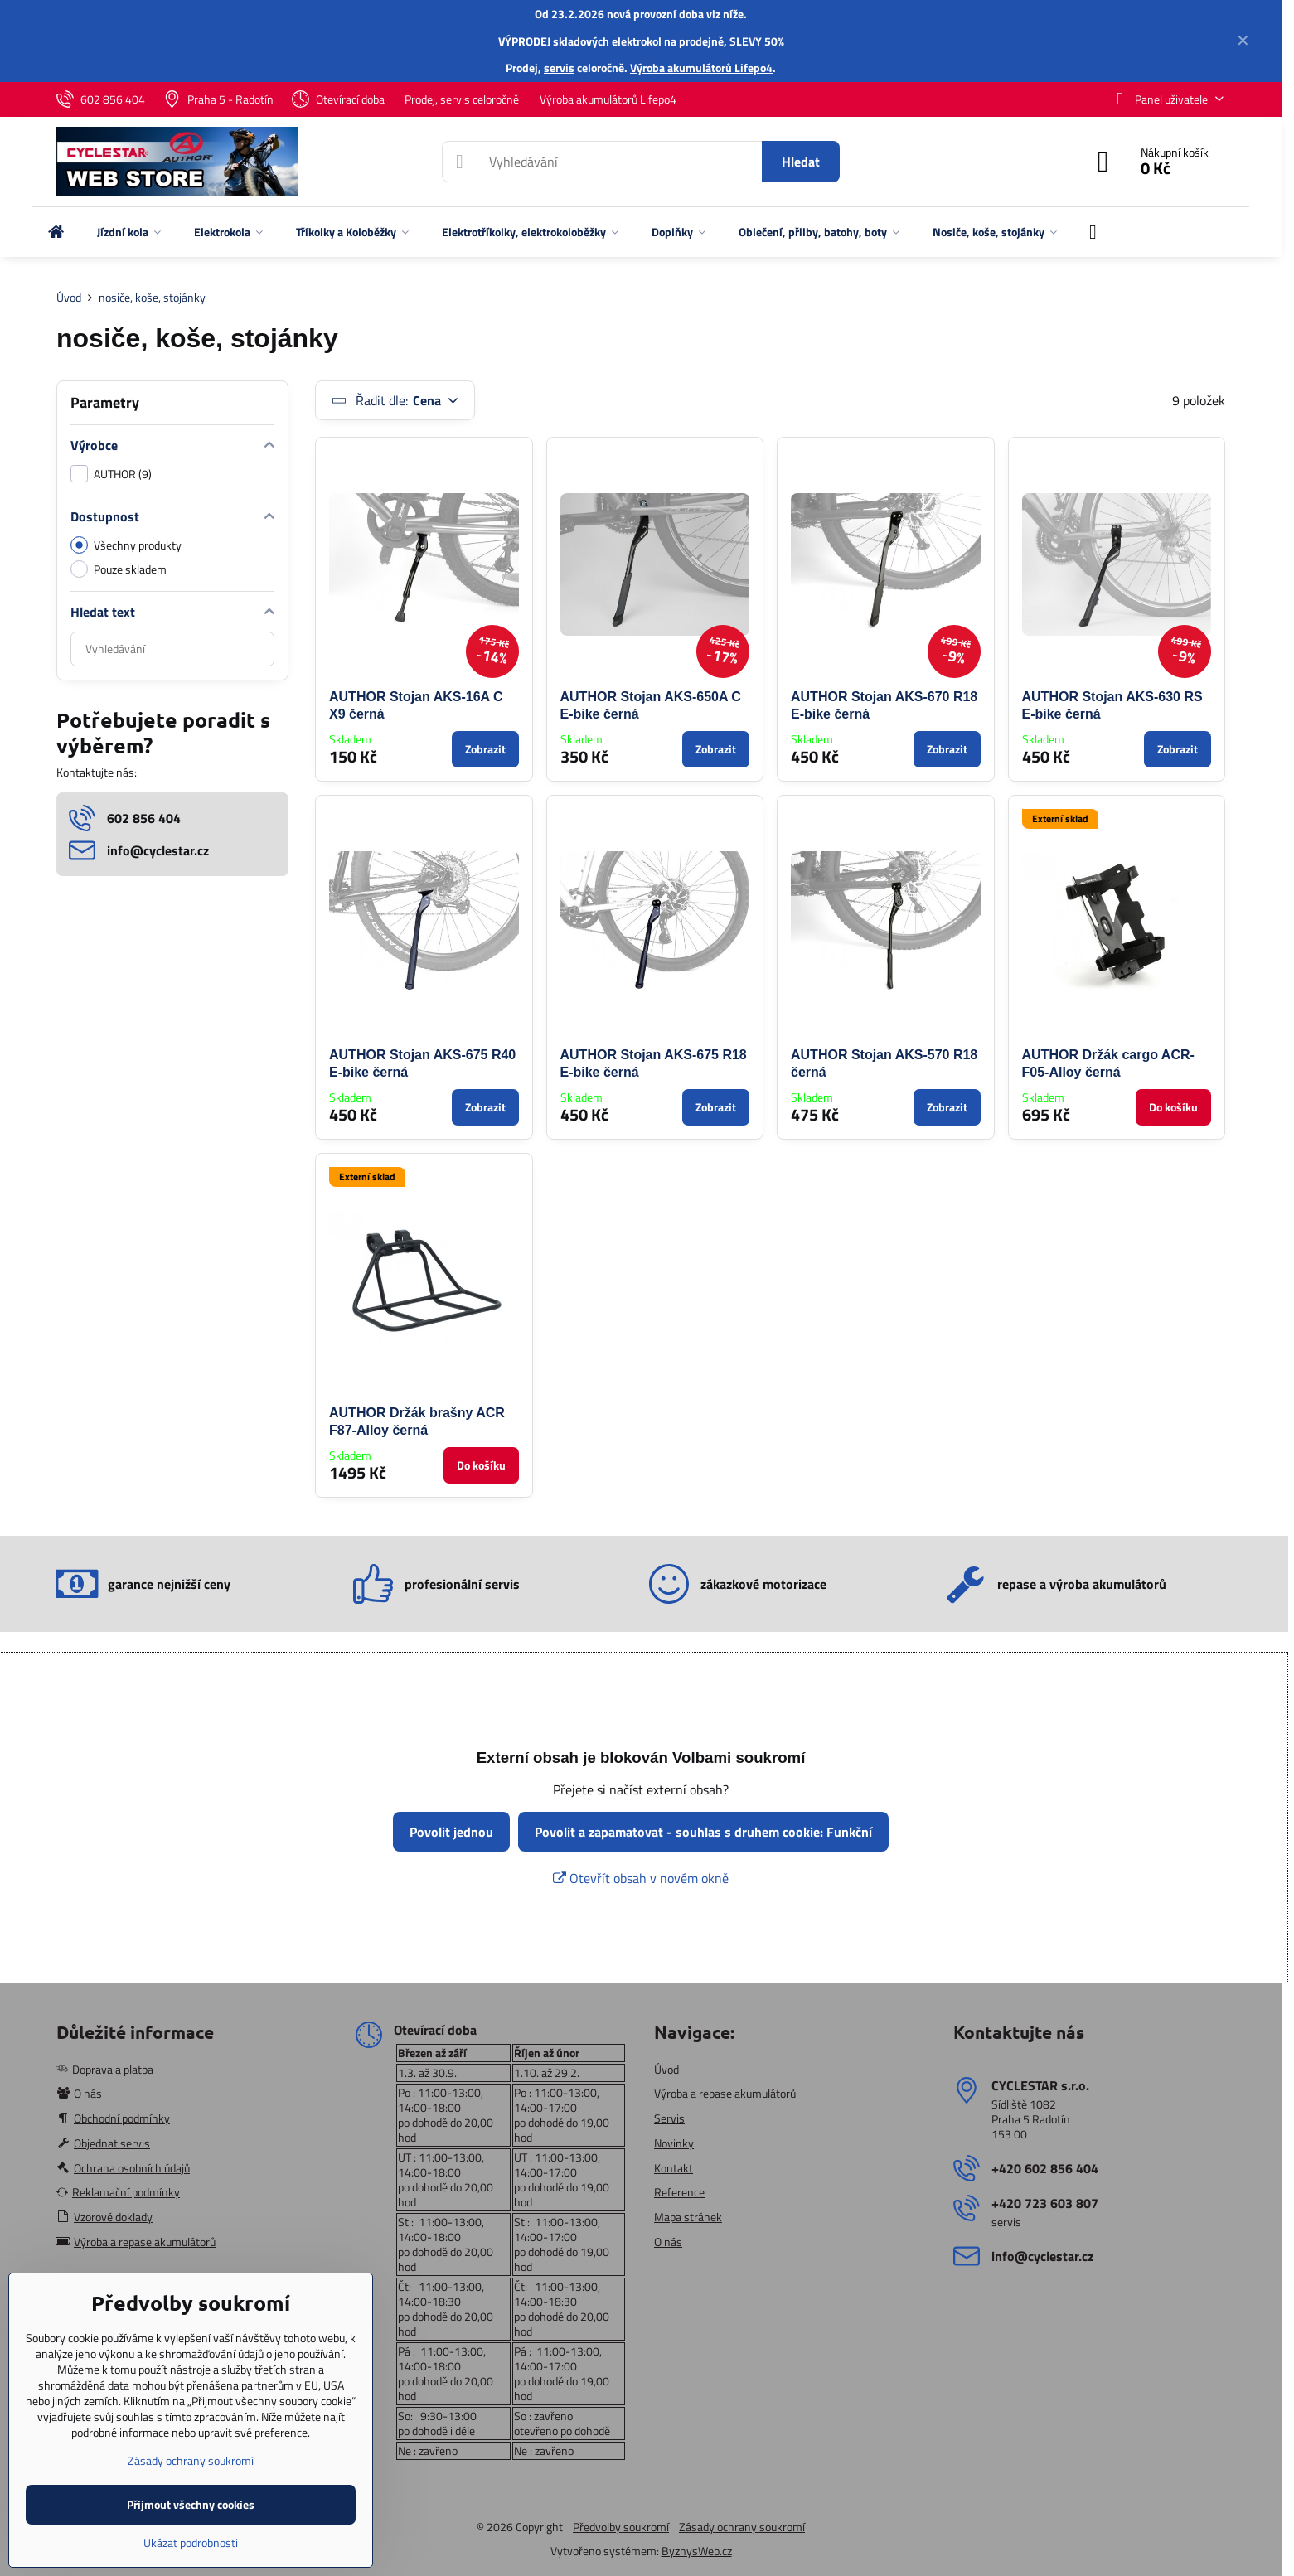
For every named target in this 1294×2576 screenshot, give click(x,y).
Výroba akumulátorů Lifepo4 (701, 67)
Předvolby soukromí (621, 2526)
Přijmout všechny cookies (190, 2504)
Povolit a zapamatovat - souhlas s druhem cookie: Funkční (703, 1832)
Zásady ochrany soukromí (742, 2526)
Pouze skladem (118, 569)
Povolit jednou (451, 1832)
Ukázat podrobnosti (190, 2542)
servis (559, 67)
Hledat (801, 162)
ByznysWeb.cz (697, 2550)
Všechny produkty (126, 545)
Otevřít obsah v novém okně (641, 1878)
